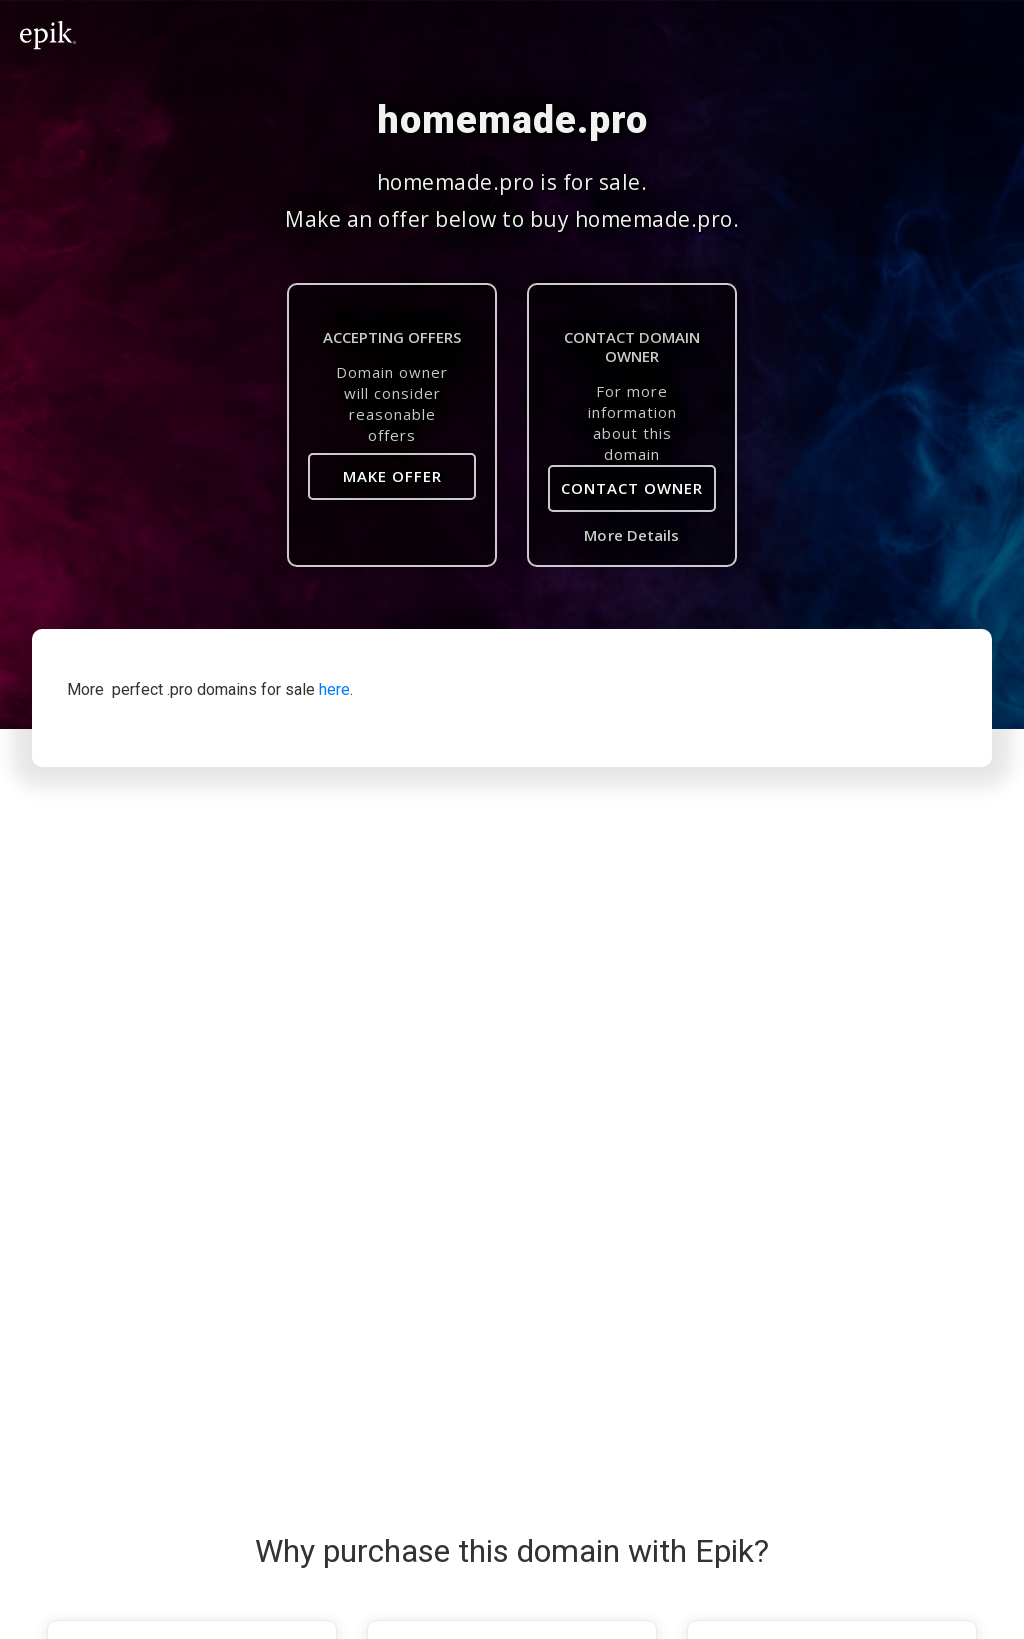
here (334, 689)
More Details (631, 535)
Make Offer (392, 476)
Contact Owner (632, 488)
